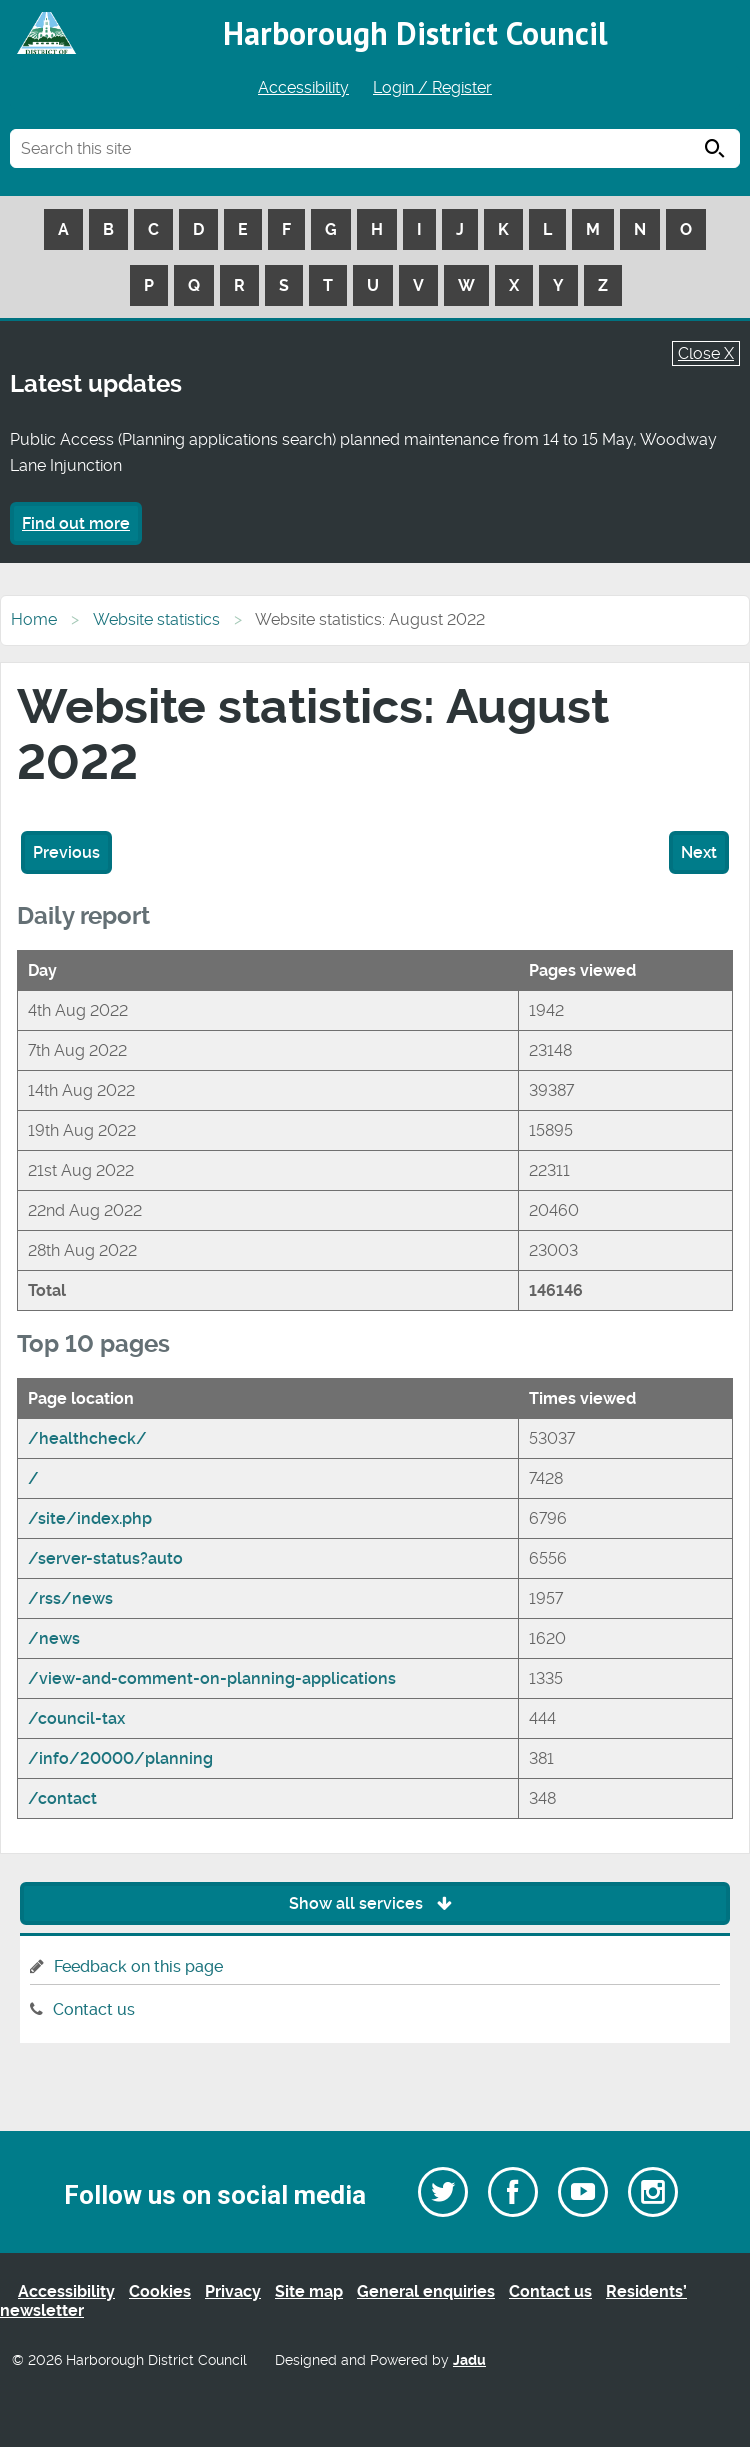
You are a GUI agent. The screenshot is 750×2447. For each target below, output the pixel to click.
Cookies (160, 2291)
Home (34, 619)
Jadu (469, 2360)
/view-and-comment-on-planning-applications (212, 1678)
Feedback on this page (138, 1966)
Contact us (94, 2009)
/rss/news (70, 1598)
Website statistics (156, 619)
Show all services (375, 1903)
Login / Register (432, 87)
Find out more (76, 523)
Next (699, 852)
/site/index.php (90, 1518)
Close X (706, 353)
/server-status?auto (105, 1558)
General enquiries (426, 2291)
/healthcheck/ (87, 1438)
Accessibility (303, 87)
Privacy (233, 2291)
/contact (62, 1798)
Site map (309, 2291)
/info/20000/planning (120, 1758)
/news (54, 1638)
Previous (66, 852)
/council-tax (76, 1718)
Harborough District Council (415, 33)
